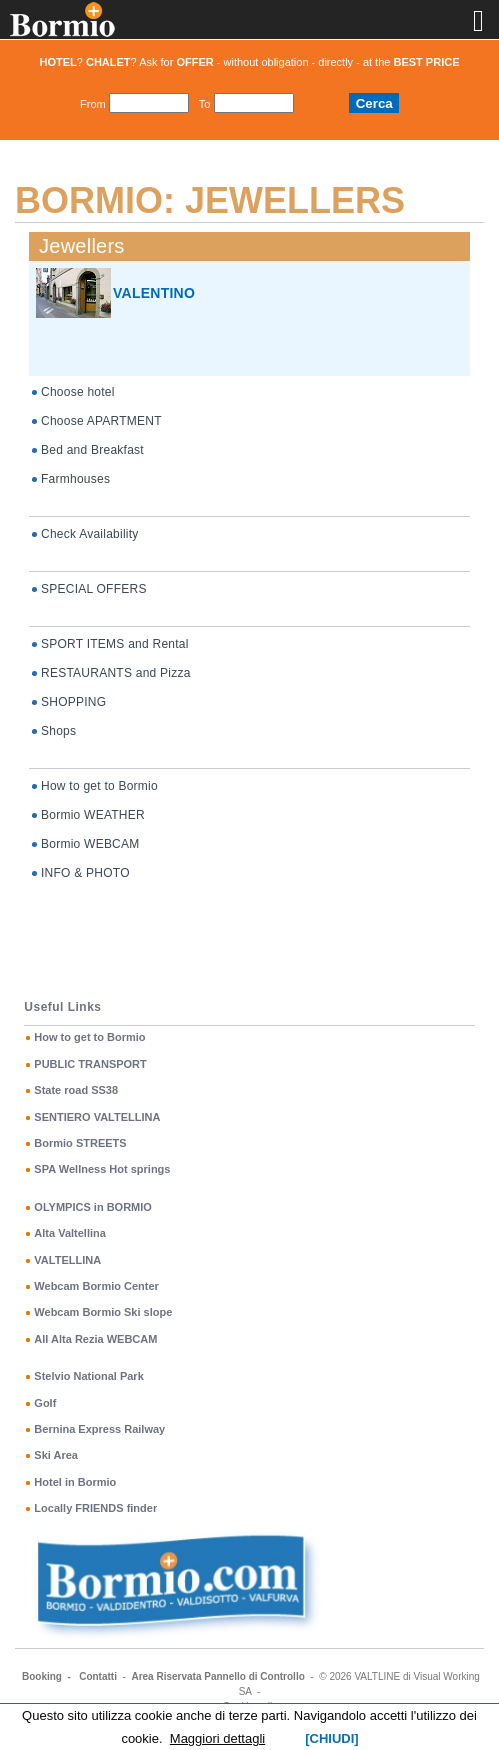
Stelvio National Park (88, 1376)
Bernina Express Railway (99, 1429)
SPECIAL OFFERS (94, 589)
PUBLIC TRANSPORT (90, 1064)
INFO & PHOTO (85, 873)
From (93, 104)
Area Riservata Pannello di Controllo (217, 1676)
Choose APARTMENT (101, 421)
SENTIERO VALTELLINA (97, 1117)
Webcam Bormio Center (96, 1286)
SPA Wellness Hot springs (102, 1169)
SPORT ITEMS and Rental (115, 644)
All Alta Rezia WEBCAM (95, 1339)
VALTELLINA (67, 1260)
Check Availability (89, 534)
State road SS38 (76, 1090)
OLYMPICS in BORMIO (93, 1207)
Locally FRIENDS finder (95, 1508)
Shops (58, 731)
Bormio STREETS (80, 1143)
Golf (45, 1403)
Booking (42, 1676)
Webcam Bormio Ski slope (103, 1312)
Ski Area (56, 1455)
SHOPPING (73, 702)
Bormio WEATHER (93, 815)
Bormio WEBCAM (90, 844)
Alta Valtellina (70, 1233)
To (205, 104)
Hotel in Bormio (75, 1482)
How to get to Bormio (99, 786)
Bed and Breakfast (92, 450)
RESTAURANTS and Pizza (116, 673)
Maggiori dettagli (217, 1738)
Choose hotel (78, 392)
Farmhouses (75, 479)
